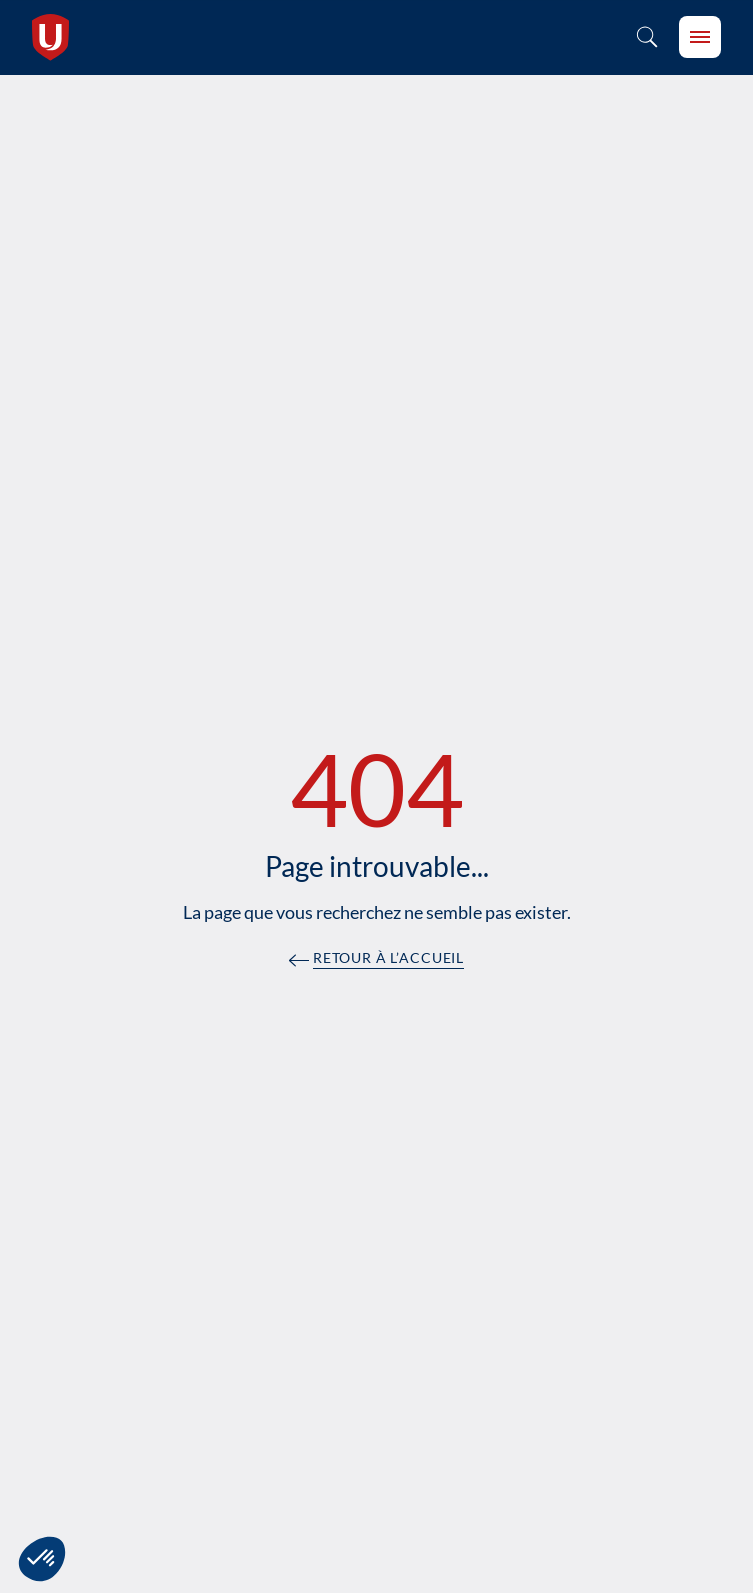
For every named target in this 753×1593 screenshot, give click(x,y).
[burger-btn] (700, 37)
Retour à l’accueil (388, 958)
